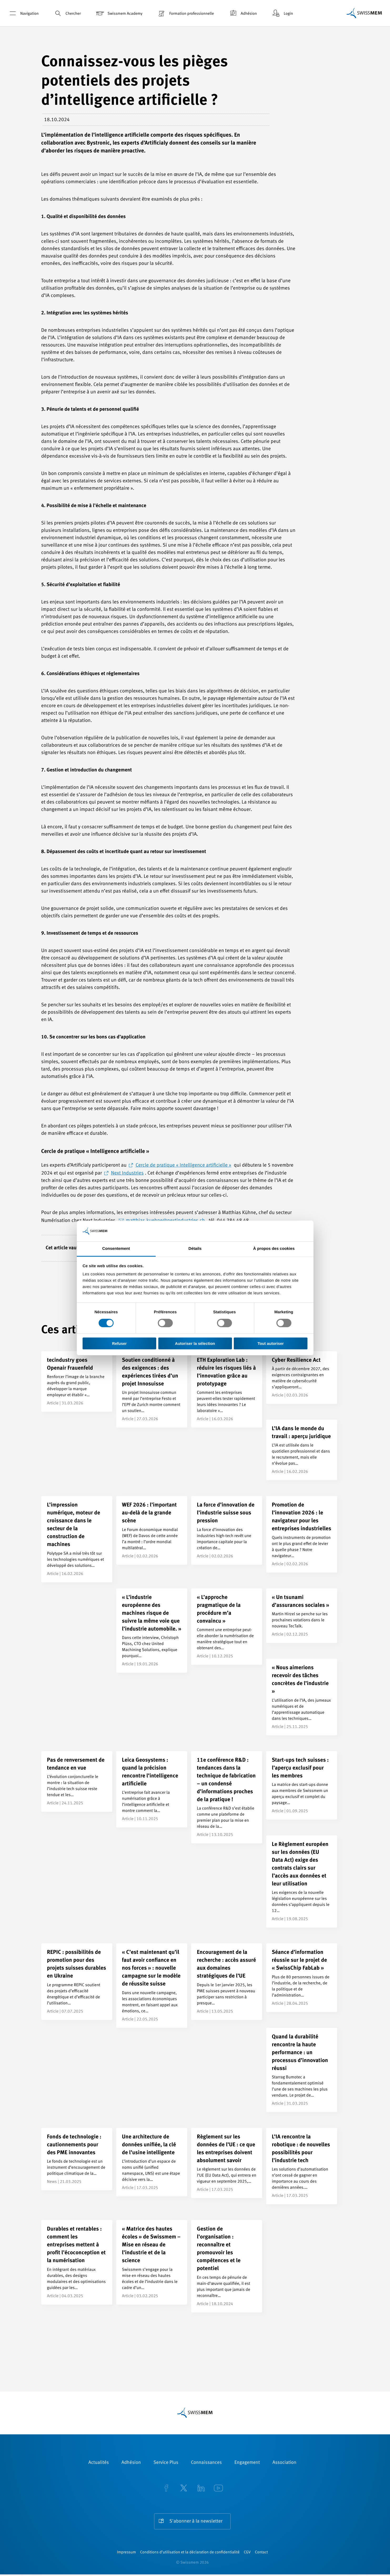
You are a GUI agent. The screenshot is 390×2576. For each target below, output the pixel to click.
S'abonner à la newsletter (196, 2521)
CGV (247, 2554)
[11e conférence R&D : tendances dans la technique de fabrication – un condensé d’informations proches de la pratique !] (226, 1797)
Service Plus (166, 2462)
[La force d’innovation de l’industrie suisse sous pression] (226, 1530)
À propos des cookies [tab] (274, 1248)
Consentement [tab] (116, 1248)
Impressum (126, 2554)
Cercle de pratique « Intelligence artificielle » (183, 1165)
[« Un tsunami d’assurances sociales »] (301, 1615)
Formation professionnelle (185, 13)
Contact (261, 2554)
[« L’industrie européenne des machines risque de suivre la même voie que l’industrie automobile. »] (151, 1630)
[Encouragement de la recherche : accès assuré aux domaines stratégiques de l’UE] (226, 1981)
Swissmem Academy (118, 13)
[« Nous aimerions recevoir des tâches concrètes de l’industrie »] (301, 1697)
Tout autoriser (270, 1343)
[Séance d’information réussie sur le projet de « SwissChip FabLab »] (301, 1977)
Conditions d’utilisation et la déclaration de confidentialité (190, 2554)
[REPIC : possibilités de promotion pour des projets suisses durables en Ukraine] (76, 1981)
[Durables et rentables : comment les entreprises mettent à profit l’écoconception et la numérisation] (76, 2262)
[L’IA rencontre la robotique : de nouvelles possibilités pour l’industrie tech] (301, 2166)
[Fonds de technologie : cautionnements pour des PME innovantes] (76, 2159)
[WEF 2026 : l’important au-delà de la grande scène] (151, 1530)
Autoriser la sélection (195, 1343)
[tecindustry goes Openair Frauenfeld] (76, 1381)
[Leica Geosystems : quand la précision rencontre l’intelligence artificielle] (151, 1789)
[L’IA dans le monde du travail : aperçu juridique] (301, 1450)
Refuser (119, 1343)
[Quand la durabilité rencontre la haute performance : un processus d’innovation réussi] (301, 2070)
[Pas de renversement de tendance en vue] (76, 1781)
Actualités (98, 2462)
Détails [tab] (195, 1248)
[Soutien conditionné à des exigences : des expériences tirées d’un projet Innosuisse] (151, 1389)
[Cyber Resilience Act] (301, 1377)
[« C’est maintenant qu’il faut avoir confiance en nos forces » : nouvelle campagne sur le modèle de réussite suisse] (151, 1985)
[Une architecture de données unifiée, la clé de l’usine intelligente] (151, 2162)
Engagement (247, 2462)
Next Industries (127, 1173)
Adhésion (242, 13)
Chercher (67, 13)
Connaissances (206, 2462)
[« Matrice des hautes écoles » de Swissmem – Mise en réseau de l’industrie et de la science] (151, 2262)
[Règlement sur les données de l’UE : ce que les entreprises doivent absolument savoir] (226, 2163)
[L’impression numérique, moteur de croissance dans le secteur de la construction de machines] (76, 1539)
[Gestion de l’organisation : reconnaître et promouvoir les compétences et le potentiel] (226, 2266)
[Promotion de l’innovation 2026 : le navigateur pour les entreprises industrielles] (301, 1534)
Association (284, 2462)
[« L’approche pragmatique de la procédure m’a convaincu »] (226, 1626)
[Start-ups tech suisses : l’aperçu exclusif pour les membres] (301, 1785)
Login (282, 13)
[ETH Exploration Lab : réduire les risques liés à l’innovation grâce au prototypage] (226, 1389)
